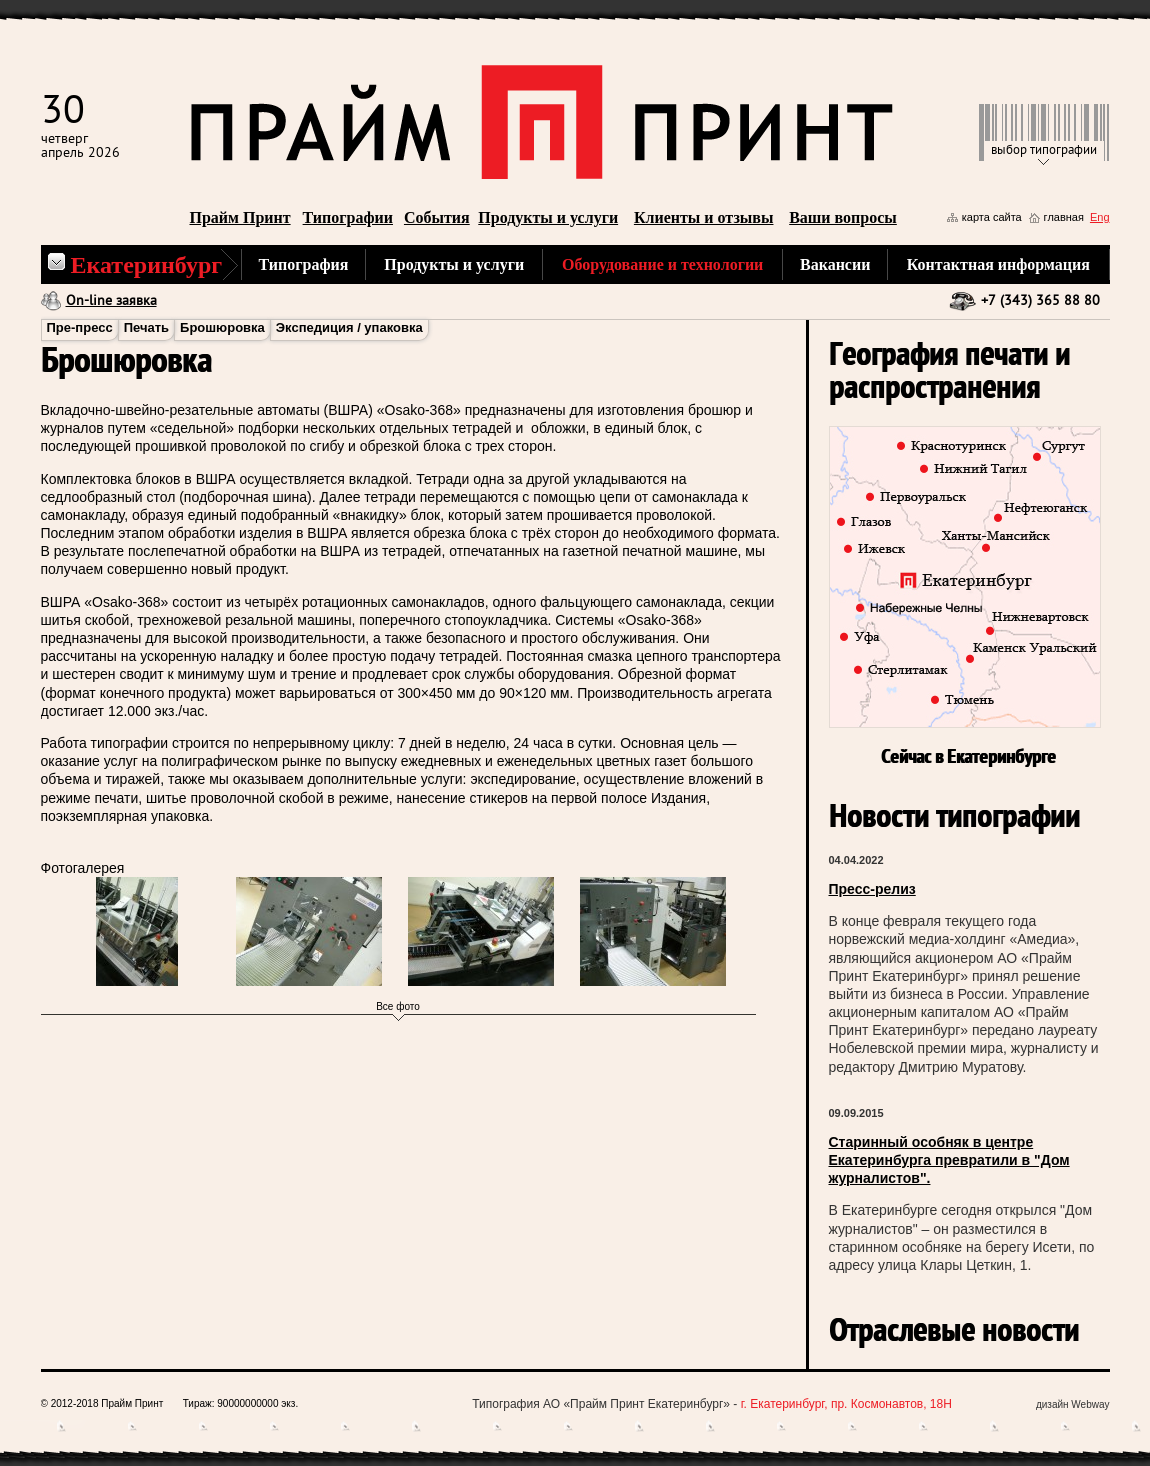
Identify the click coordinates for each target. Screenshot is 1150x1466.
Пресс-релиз (872, 889)
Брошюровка (222, 327)
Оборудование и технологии (662, 264)
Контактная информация (998, 264)
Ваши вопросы (843, 217)
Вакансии (835, 264)
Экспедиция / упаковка (349, 327)
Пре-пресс (80, 327)
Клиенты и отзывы (704, 217)
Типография (304, 264)
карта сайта (992, 217)
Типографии (348, 217)
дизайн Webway (1073, 1404)
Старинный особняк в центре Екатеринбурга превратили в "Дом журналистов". (949, 1160)
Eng (1100, 217)
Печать (146, 327)
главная (1064, 217)
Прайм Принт (240, 217)
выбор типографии (1044, 150)
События (437, 217)
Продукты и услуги (548, 217)
